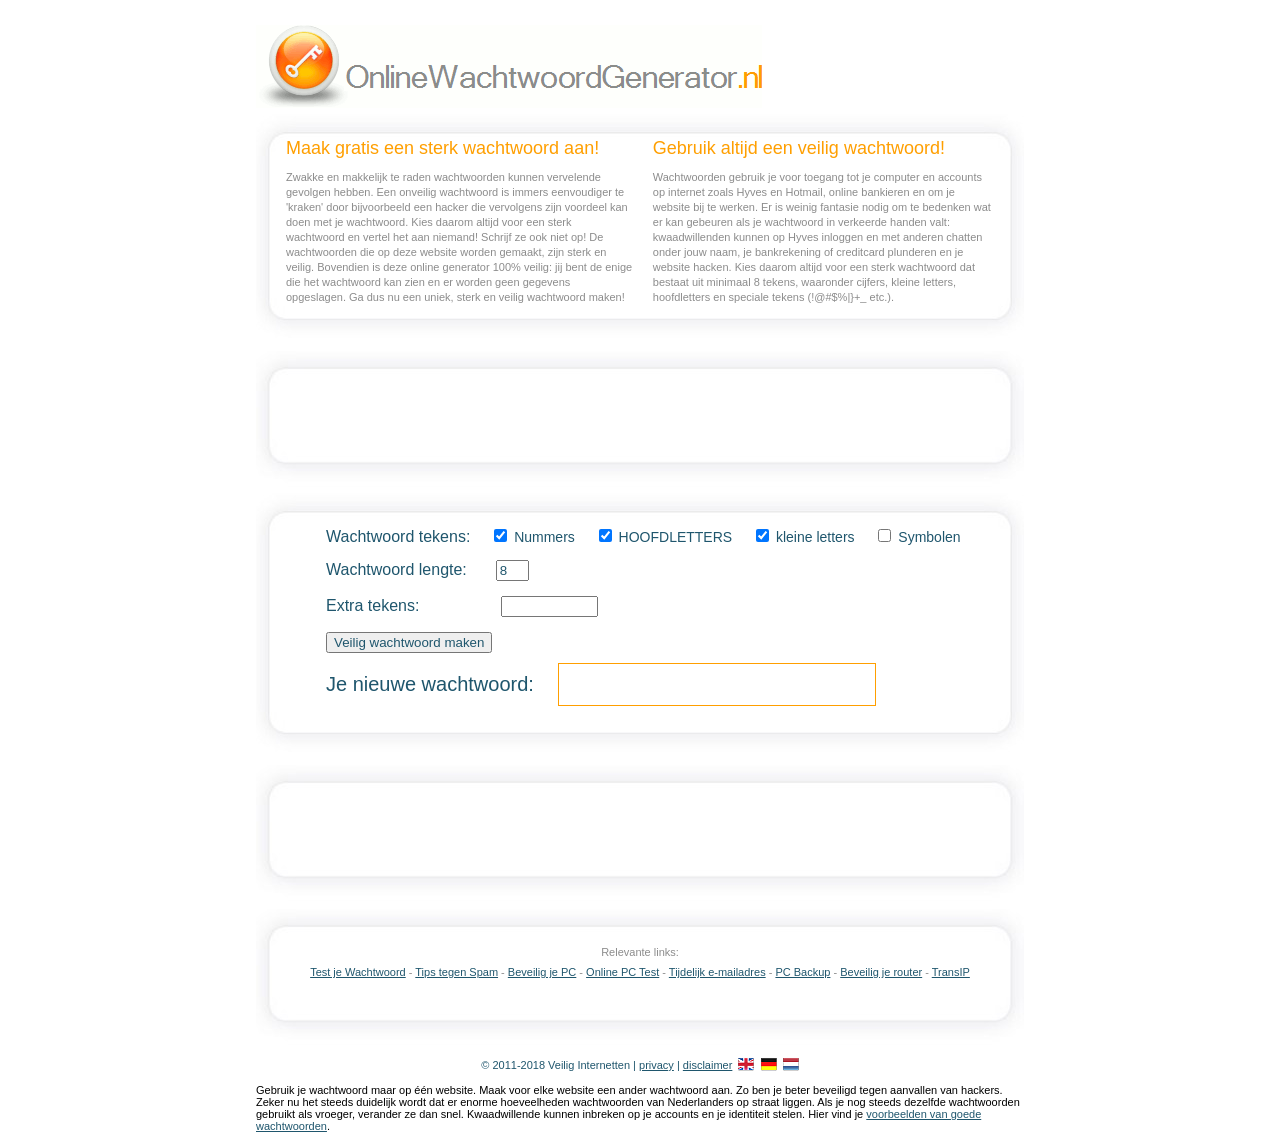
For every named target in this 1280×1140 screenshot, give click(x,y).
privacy (656, 1065)
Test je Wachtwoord (358, 972)
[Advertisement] (640, 415)
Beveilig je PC (542, 972)
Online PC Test (622, 972)
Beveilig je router (881, 972)
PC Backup (802, 972)
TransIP (951, 972)
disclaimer (708, 1065)
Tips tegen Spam (456, 972)
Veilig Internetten (589, 1065)
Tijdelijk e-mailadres (717, 972)
